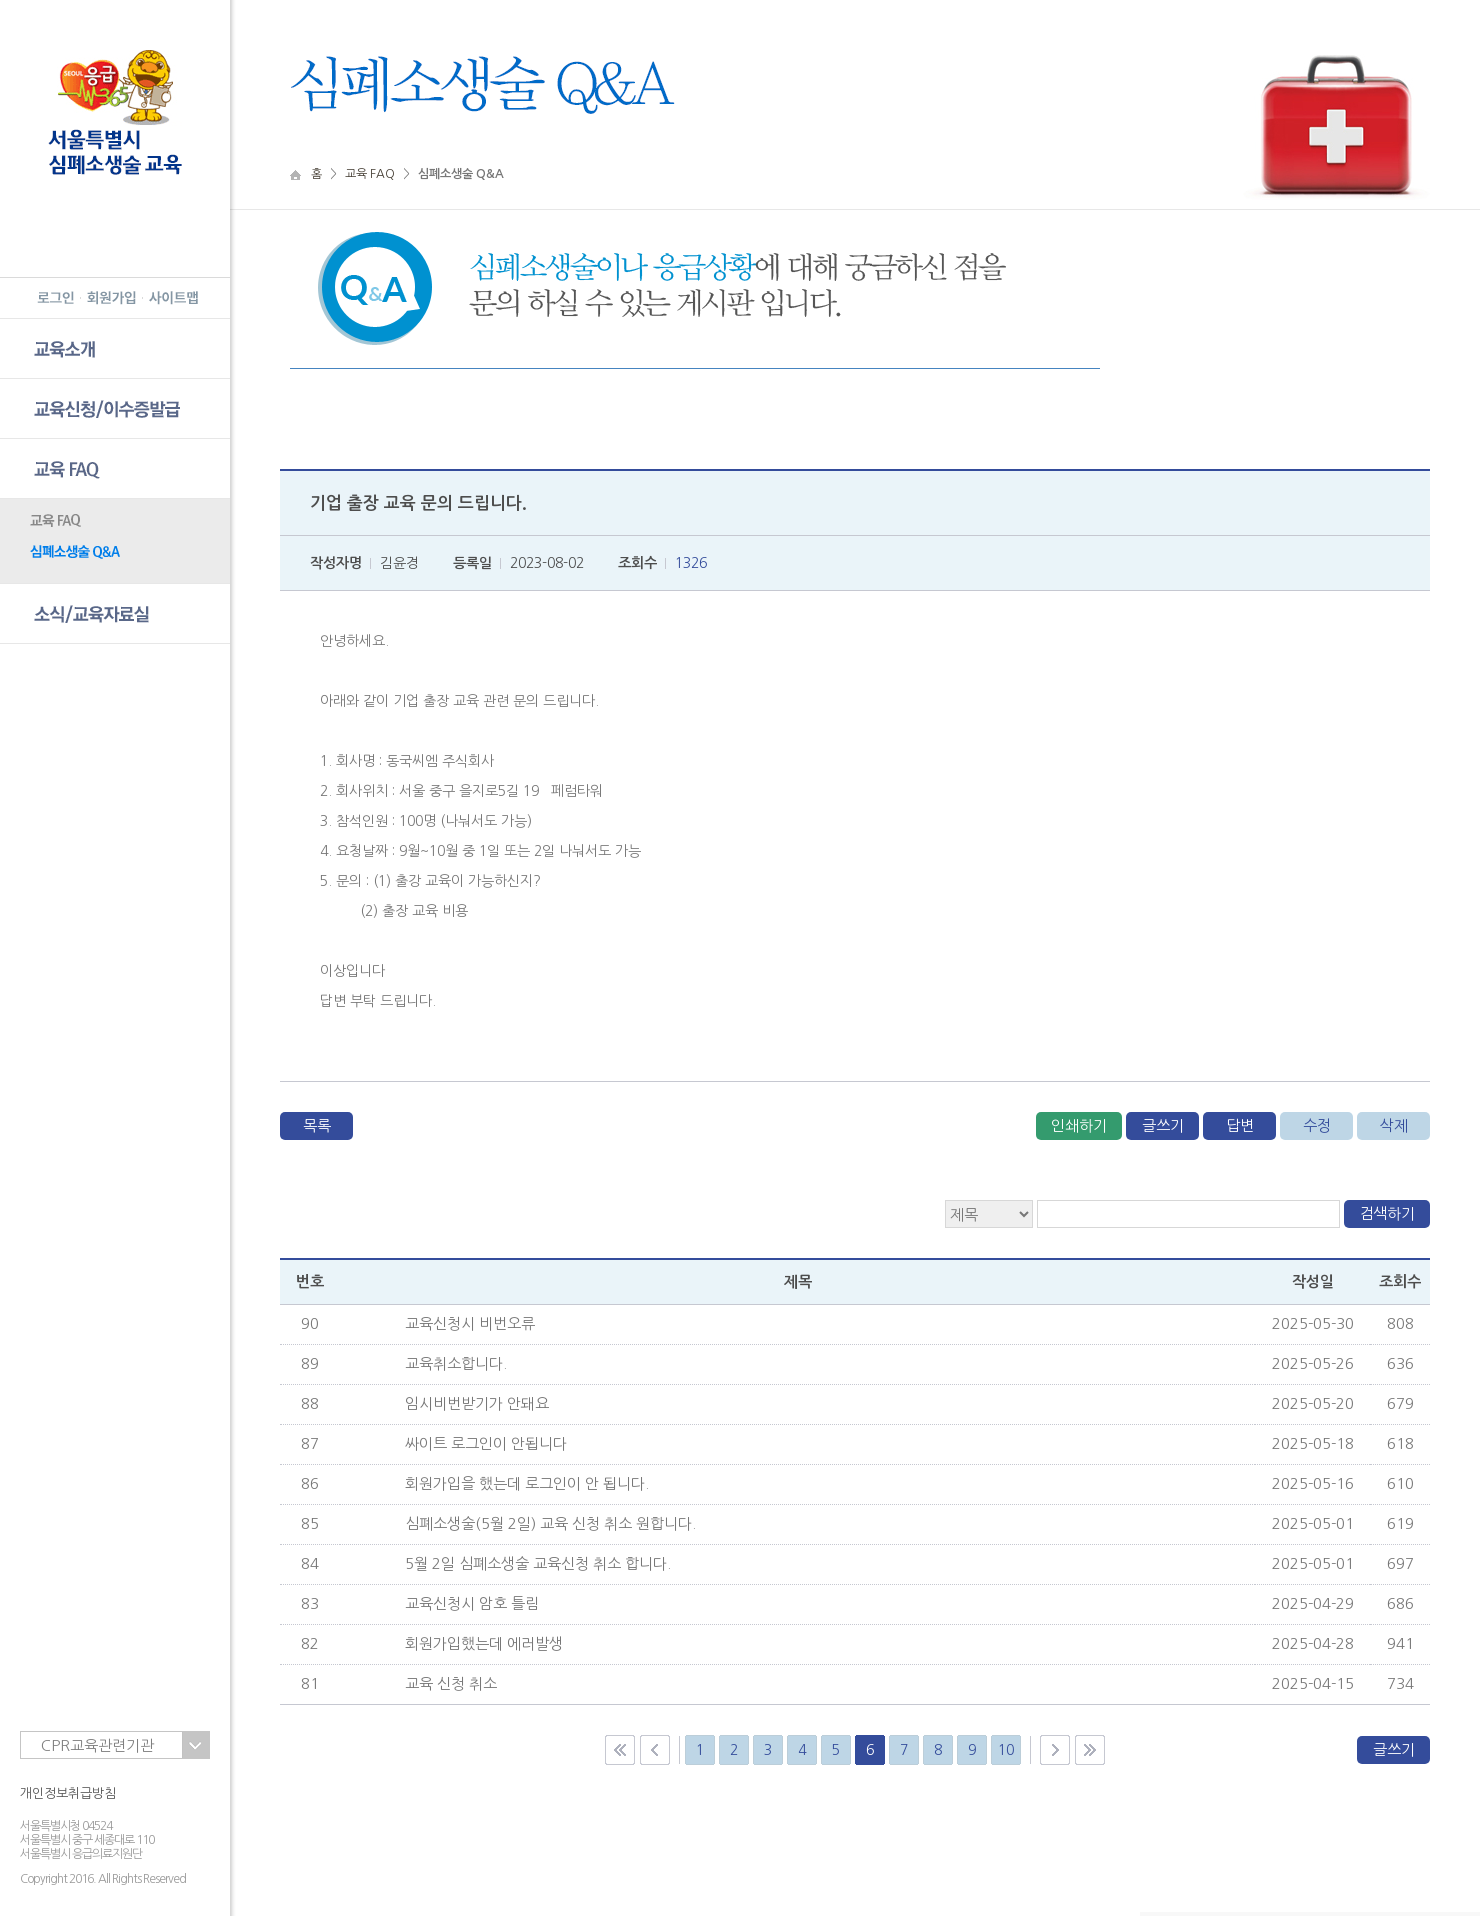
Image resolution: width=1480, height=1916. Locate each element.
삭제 (1394, 1125)
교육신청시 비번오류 (470, 1323)
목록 (317, 1125)
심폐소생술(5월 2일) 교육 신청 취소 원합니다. (550, 1523)
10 (1006, 1750)
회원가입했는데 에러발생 (484, 1643)
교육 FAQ (370, 174)
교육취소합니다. (456, 1363)
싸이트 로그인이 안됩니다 (486, 1443)
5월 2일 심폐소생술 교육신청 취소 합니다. (538, 1563)
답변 (1240, 1125)
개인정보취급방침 (68, 1793)
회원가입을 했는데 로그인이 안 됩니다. (527, 1483)
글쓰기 (1163, 1125)
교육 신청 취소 (451, 1683)
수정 (1317, 1125)
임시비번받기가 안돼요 (477, 1403)
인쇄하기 (1079, 1125)
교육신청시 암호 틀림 (472, 1603)
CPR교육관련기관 (97, 1745)
